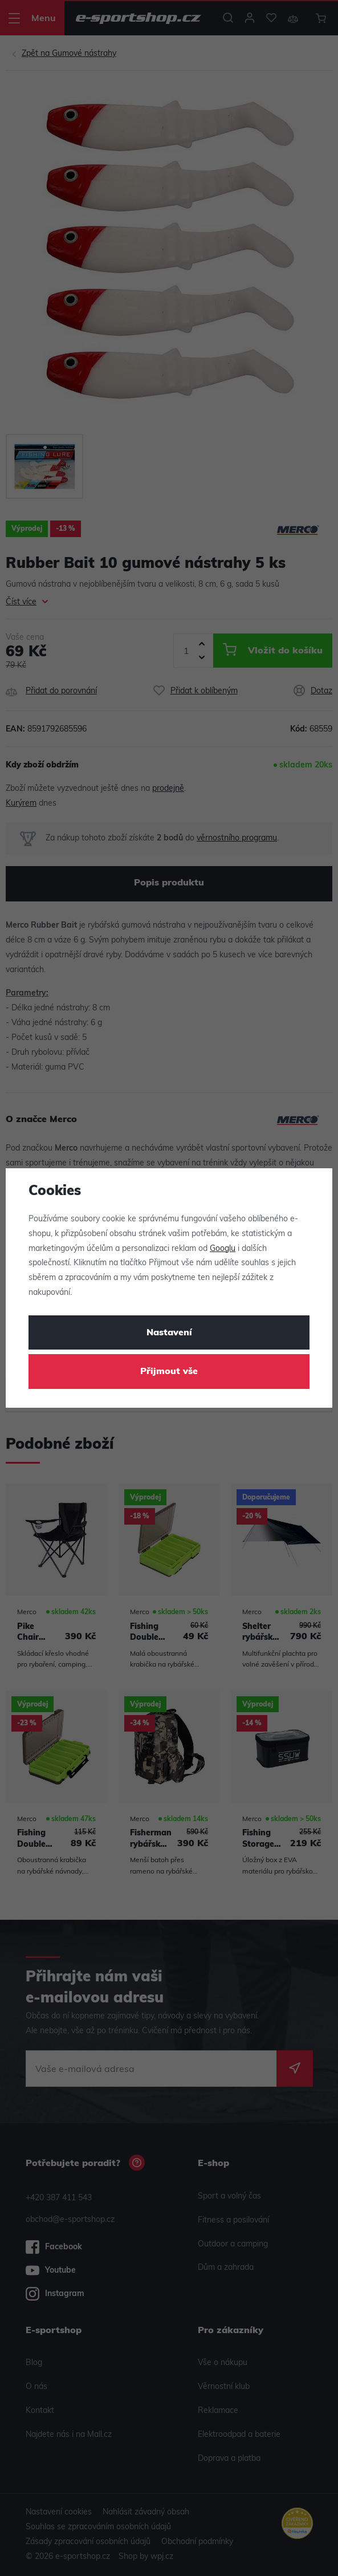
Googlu (222, 1249)
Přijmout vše (169, 1371)
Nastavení (169, 1333)
